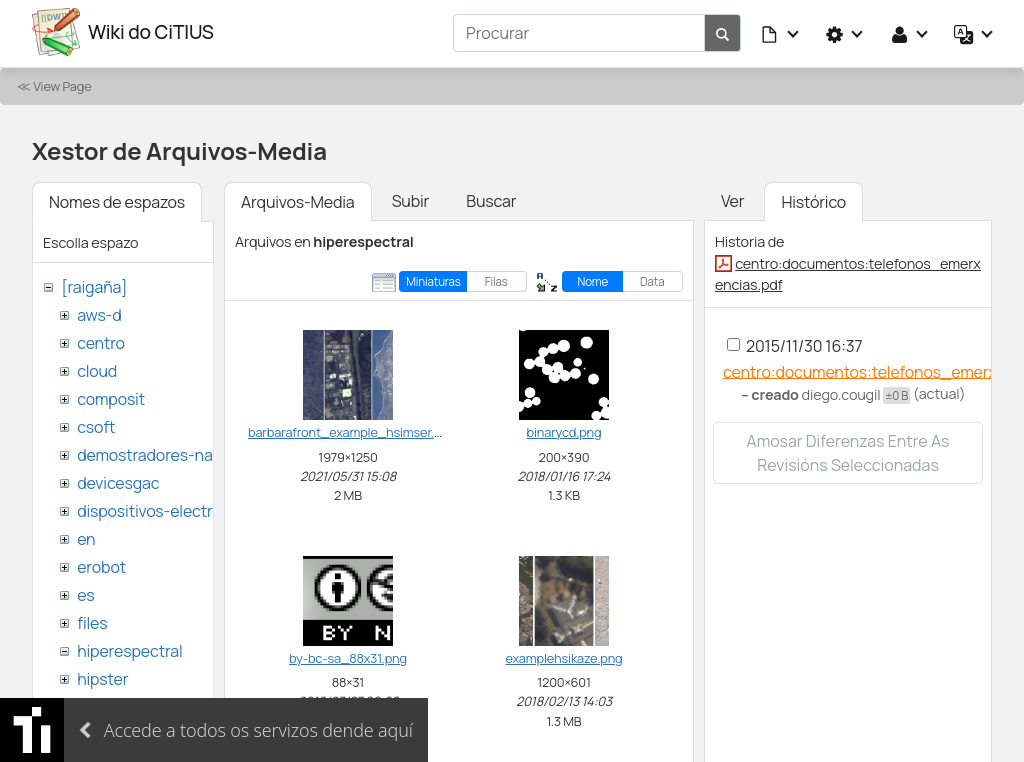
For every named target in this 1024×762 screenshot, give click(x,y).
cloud (97, 368)
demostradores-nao (149, 452)
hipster (102, 676)
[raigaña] (94, 284)
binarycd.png (564, 430)
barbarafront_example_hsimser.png (352, 430)
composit (111, 396)
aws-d (99, 312)
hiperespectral (129, 648)
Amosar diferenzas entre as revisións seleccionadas (848, 451)
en (86, 536)
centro (101, 340)
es (85, 592)
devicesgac (118, 480)
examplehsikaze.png (563, 655)
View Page (62, 83)
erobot (101, 564)
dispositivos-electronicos (168, 508)
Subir (411, 198)
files (92, 620)
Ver (732, 198)
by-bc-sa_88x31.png (348, 655)
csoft (96, 424)
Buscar (491, 198)
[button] (781, 32)
